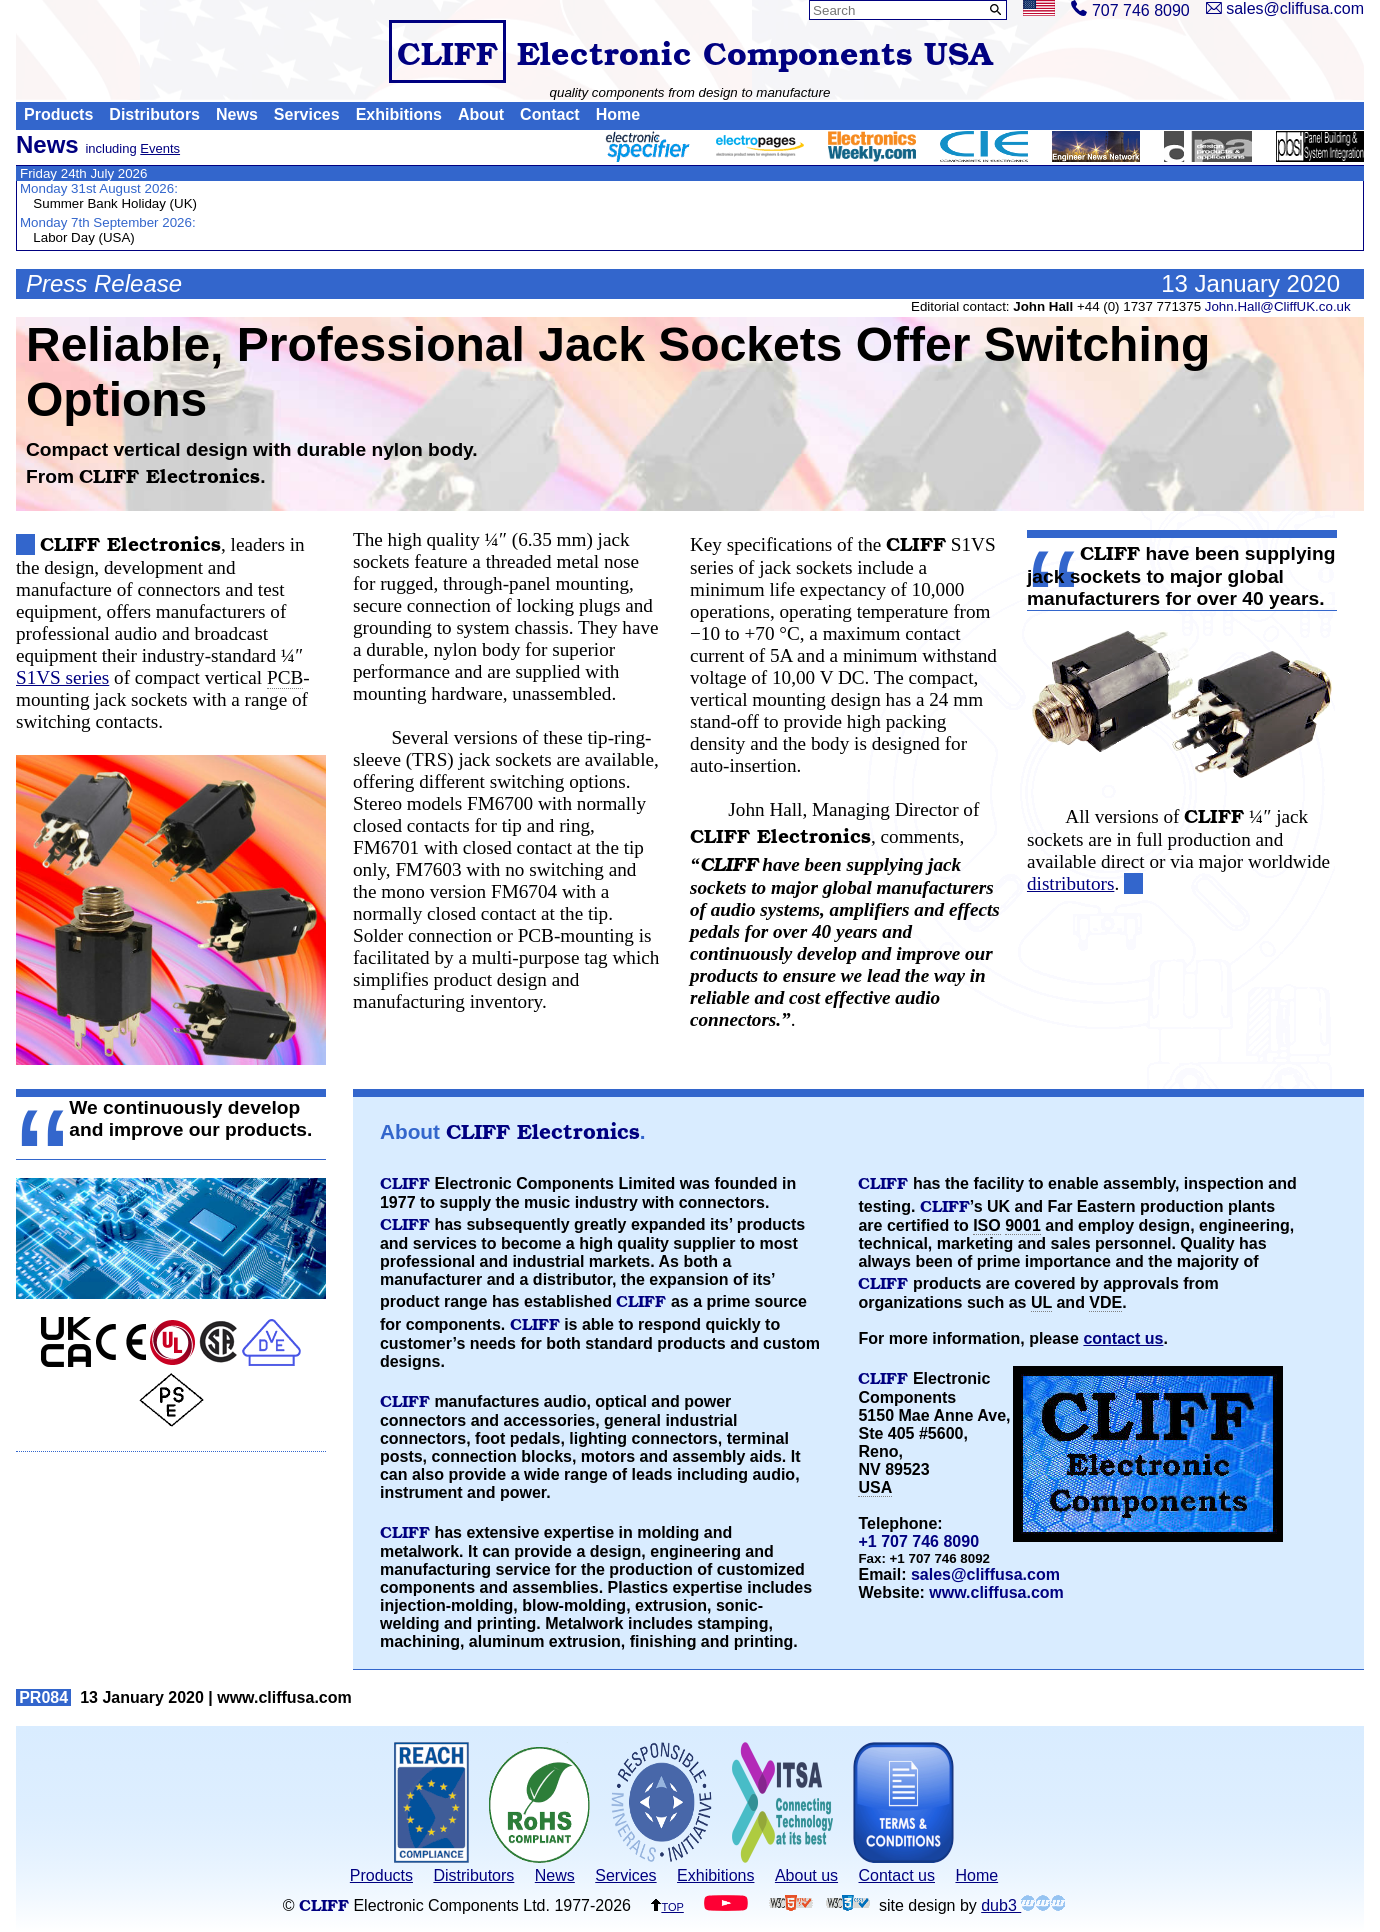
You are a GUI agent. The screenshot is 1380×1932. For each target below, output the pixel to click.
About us (806, 1875)
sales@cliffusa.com (985, 1574)
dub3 (1023, 1905)
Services (307, 115)
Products (58, 115)
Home (618, 115)
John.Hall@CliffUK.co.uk (1278, 306)
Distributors (154, 115)
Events (160, 148)
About (481, 115)
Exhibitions (399, 115)
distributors (1070, 883)
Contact (550, 115)
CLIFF (447, 51)
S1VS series (62, 677)
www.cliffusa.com (996, 1592)
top (667, 1905)
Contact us (897, 1875)
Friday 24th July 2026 (83, 173)
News (237, 115)
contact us (1123, 1338)
